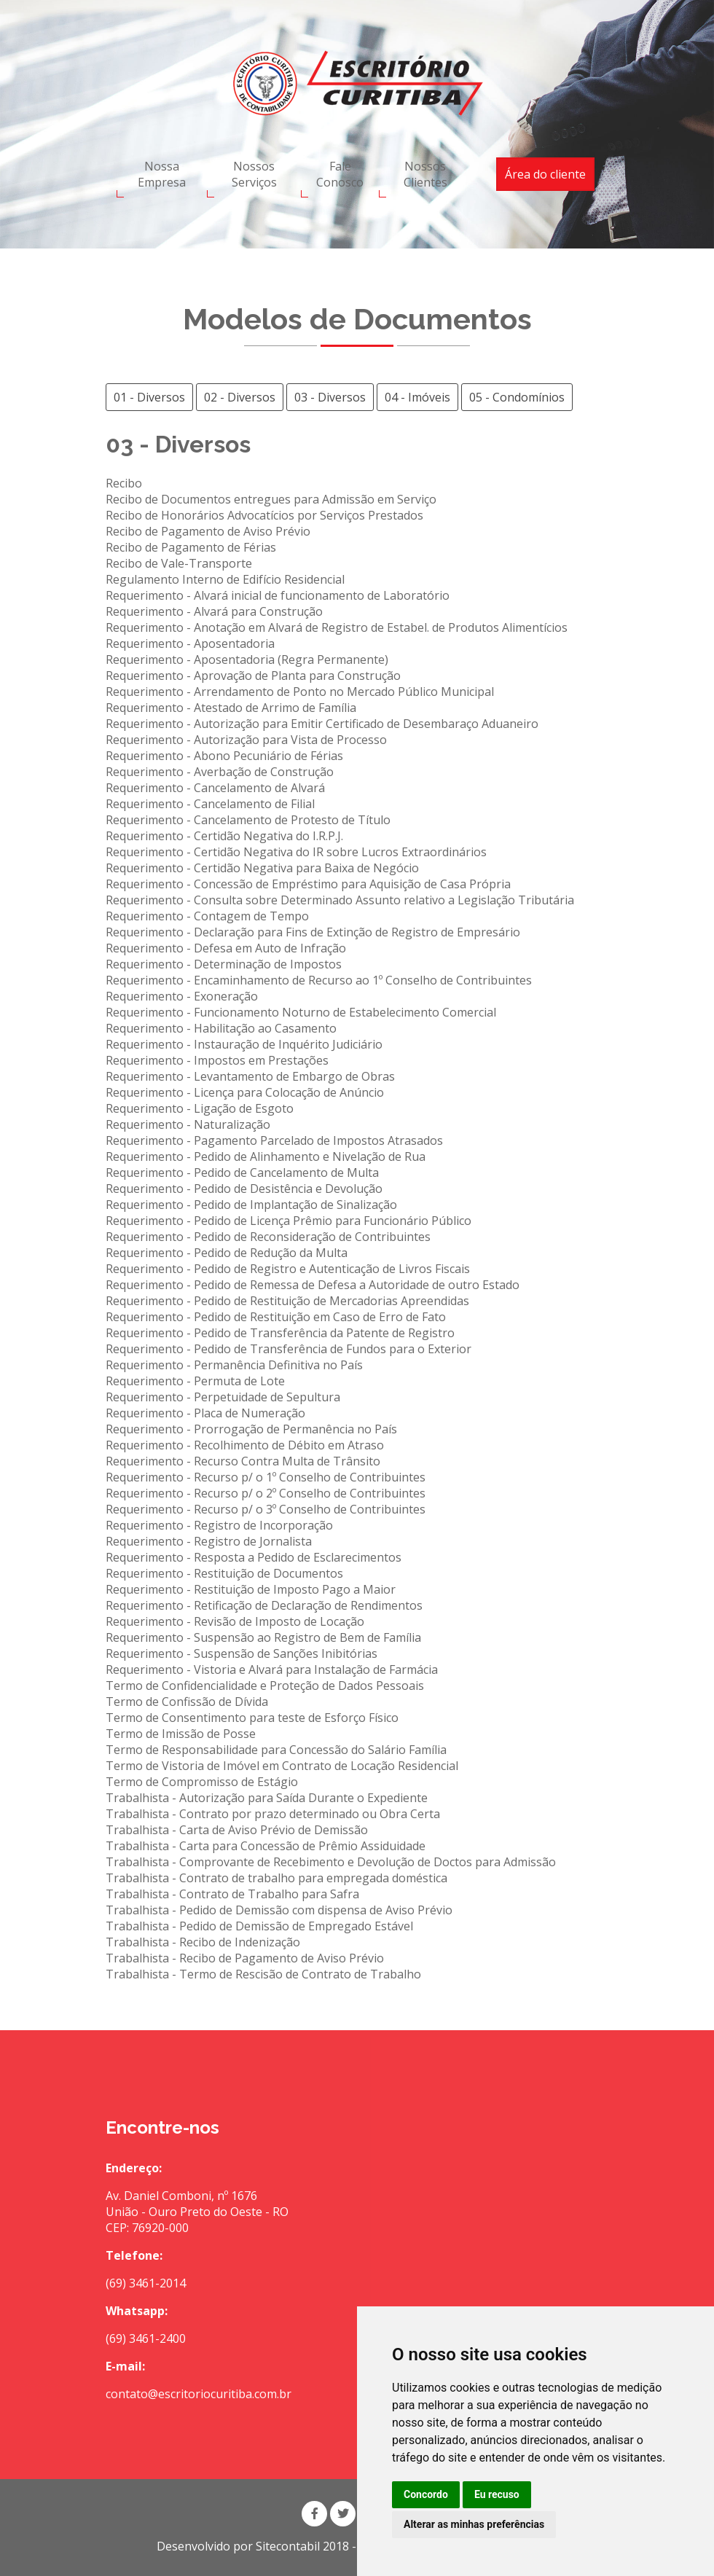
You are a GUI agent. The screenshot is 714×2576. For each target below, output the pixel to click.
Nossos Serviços (254, 174)
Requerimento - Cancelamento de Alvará (215, 788)
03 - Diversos (330, 397)
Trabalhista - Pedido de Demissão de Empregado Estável (259, 1926)
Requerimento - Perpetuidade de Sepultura (223, 1397)
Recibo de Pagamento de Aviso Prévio (208, 531)
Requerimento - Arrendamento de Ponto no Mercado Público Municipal (300, 692)
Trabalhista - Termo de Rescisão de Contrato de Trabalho (263, 1974)
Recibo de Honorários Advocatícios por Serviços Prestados (264, 515)
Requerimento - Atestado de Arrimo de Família (231, 708)
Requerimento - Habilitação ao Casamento (221, 1028)
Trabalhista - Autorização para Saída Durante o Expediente (267, 1798)
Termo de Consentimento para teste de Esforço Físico (252, 1718)
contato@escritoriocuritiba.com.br (198, 2394)
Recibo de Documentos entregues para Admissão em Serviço (271, 499)
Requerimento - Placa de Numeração (205, 1413)
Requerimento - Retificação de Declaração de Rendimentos (264, 1605)
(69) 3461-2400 (146, 2338)
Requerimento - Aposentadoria (190, 643)
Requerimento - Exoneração (182, 996)
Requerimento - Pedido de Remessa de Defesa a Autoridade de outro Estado (312, 1285)
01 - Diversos (149, 397)
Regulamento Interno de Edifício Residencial (225, 579)
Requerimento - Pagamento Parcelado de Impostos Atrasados (274, 1140)
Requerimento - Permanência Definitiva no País (234, 1365)
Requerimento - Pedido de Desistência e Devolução (244, 1189)
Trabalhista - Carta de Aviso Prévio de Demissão (237, 1830)
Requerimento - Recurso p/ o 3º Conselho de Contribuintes (265, 1509)
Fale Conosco (340, 174)
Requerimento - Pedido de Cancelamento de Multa (242, 1172)
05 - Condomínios (517, 397)
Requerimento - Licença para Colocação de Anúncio (245, 1092)
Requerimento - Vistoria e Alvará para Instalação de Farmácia (272, 1669)
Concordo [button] (426, 2494)
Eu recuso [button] (496, 2494)
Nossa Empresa (162, 174)
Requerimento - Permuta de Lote (195, 1381)
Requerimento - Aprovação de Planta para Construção (253, 676)
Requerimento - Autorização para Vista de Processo (246, 740)
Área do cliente (545, 174)
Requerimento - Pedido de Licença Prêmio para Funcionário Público (288, 1221)
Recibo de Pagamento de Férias (191, 547)
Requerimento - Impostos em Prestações (217, 1060)
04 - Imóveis (417, 397)
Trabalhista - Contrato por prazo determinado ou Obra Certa (273, 1814)
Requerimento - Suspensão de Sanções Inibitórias (241, 1653)
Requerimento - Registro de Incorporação (219, 1525)
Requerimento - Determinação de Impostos (224, 964)
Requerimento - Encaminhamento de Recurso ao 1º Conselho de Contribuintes (319, 980)
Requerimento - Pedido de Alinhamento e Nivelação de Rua (265, 1156)
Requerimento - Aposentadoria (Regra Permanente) (247, 659)
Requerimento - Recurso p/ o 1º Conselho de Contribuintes (265, 1477)
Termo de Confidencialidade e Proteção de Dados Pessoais (265, 1685)
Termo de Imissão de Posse (181, 1734)
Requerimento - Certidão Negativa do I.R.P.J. (224, 836)
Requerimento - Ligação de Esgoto (200, 1108)
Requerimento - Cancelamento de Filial (210, 804)
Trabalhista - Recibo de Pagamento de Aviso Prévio (245, 1958)
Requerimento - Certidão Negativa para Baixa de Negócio (262, 868)
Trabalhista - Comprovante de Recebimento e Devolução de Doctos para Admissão (331, 1862)
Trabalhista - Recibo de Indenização (203, 1942)
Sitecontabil (288, 2546)
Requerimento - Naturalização (188, 1124)
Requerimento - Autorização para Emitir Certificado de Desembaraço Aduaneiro (322, 724)
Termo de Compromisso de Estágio (202, 1782)
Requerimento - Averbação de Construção (220, 772)
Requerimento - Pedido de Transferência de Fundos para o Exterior (288, 1349)
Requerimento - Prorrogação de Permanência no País (251, 1429)
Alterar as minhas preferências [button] (474, 2524)
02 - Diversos (239, 397)
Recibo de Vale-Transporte (179, 563)
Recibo (124, 483)
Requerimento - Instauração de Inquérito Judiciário (244, 1044)
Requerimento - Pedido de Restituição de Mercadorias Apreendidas (287, 1301)
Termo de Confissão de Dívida (187, 1702)
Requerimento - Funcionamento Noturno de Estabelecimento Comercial (301, 1012)
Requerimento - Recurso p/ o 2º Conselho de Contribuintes (265, 1493)
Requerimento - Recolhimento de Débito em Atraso (245, 1445)
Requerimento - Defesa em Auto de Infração (226, 948)
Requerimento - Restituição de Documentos (224, 1573)
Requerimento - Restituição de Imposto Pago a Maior (251, 1589)
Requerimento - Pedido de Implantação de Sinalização (251, 1205)
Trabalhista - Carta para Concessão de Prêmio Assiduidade (265, 1846)
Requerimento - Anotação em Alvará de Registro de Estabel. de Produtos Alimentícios (337, 627)
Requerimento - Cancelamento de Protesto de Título (248, 820)
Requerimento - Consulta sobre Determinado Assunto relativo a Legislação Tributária (340, 900)
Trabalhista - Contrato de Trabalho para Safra (232, 1894)
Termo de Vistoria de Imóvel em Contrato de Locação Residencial (282, 1766)
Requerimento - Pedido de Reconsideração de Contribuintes (268, 1237)
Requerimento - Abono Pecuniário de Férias (224, 756)
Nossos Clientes (425, 174)
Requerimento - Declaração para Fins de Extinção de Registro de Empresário (313, 932)
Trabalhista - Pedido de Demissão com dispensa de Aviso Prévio (279, 1910)
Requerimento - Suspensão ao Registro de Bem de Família (263, 1637)
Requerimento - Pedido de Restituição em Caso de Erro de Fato (276, 1317)
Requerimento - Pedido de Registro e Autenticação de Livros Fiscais (288, 1269)
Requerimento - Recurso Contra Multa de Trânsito (243, 1461)
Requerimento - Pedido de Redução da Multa (227, 1253)
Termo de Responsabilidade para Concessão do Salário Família (276, 1750)
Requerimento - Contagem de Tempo (207, 916)
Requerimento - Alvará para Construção (214, 611)
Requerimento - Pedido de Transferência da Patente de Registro (280, 1333)
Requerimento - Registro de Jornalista (209, 1541)
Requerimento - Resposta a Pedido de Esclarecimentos (253, 1557)
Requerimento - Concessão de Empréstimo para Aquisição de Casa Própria (308, 884)
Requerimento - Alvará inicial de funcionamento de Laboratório (278, 595)
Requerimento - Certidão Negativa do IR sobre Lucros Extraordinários (296, 852)
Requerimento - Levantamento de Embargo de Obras (250, 1076)
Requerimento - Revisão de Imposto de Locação (235, 1621)
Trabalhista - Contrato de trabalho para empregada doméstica (276, 1878)
